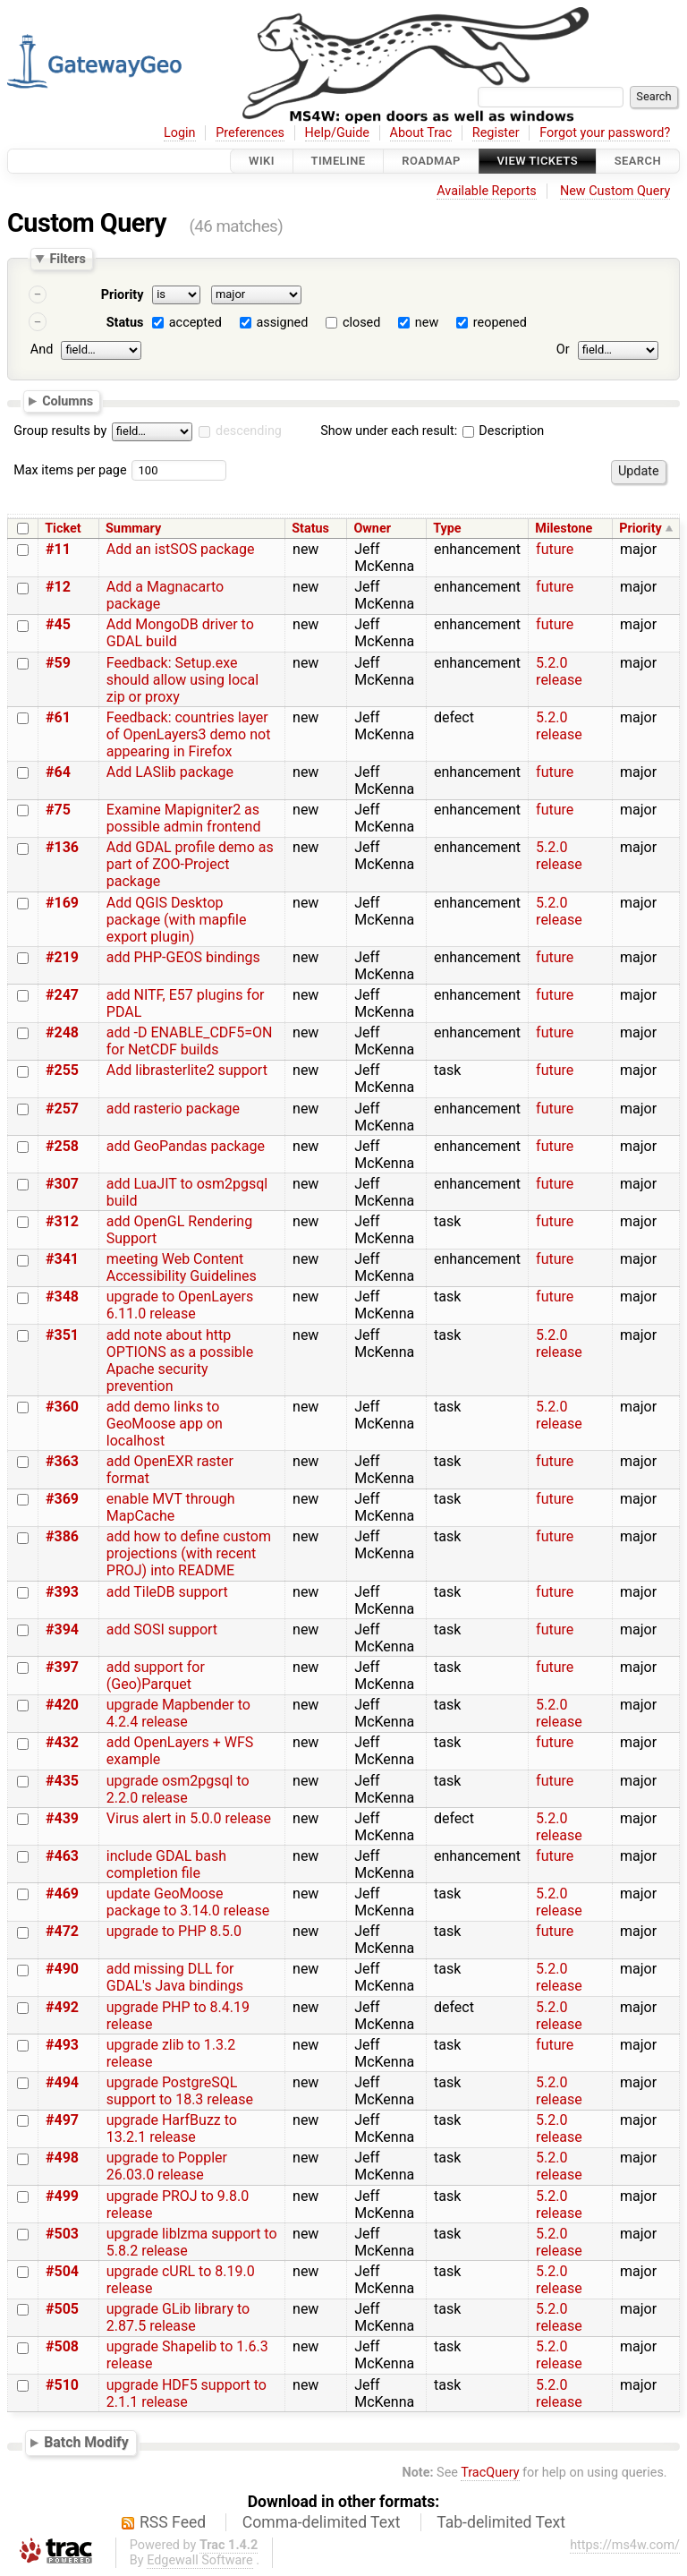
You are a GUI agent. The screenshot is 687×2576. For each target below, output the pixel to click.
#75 (58, 809)
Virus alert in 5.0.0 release (188, 1818)
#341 (62, 1258)
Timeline (338, 160)
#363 (62, 1461)
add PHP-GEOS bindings (183, 957)
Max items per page (69, 470)
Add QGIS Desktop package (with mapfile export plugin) (176, 919)
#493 (62, 2044)
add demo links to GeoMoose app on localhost (164, 1423)
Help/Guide (337, 133)
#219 (62, 957)
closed (361, 322)
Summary (133, 528)
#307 (62, 1183)
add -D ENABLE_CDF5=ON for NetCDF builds (189, 1041)
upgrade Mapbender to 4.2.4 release (178, 1713)
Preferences (250, 133)
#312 (62, 1221)
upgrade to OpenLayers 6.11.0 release (179, 1305)
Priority (122, 295)
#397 (62, 1667)
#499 (62, 2196)
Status (125, 322)
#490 (62, 1968)
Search (638, 160)
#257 (62, 1108)
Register (496, 133)
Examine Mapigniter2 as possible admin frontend (183, 818)
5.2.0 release (559, 671)
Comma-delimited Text (321, 2522)
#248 (62, 1032)
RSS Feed (173, 2522)
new (426, 322)
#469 (62, 1893)
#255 (62, 1070)
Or (563, 349)
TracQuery (490, 2472)
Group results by (59, 431)
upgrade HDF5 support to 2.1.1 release (186, 2393)
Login (180, 133)
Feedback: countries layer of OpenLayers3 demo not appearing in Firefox (188, 734)
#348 (62, 1296)
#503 (62, 2233)
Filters (67, 259)
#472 (62, 1931)
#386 (62, 1536)
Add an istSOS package (180, 549)
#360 (62, 1406)
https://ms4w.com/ (625, 2545)
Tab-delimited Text (501, 2522)
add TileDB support (167, 1591)
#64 (58, 771)
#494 (62, 2082)
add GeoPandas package (185, 1146)
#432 (62, 1742)
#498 (62, 2157)
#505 (62, 2308)
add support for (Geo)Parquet (155, 1676)
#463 (62, 1855)
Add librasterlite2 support (186, 1070)
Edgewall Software (200, 2560)
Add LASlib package (169, 771)
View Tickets (537, 160)
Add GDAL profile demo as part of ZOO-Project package (190, 864)
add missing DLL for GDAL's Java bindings (174, 1977)
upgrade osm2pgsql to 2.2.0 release (178, 1789)
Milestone (563, 528)
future (554, 549)
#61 (58, 717)
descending (249, 431)
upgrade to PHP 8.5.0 (174, 1931)
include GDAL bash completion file (166, 1864)
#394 (62, 1629)
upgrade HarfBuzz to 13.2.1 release (171, 2128)
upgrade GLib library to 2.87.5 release (178, 2317)
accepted (195, 322)
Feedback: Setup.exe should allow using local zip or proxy (182, 679)
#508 (62, 2346)
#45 (58, 624)
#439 (62, 1818)
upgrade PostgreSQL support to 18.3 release (179, 2091)
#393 (62, 1591)
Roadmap (431, 160)
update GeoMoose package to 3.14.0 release (187, 1902)
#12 (58, 586)
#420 (62, 1704)
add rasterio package (173, 1108)
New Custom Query (615, 191)
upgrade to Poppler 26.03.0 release (166, 2166)
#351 (62, 1334)
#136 (62, 847)
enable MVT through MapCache (170, 1507)
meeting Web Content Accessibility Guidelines (181, 1267)
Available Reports (487, 191)
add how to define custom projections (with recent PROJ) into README (188, 1553)
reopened (500, 322)
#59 (58, 662)
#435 (62, 1780)
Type (447, 528)
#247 (62, 994)
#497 (62, 2119)
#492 (62, 2007)
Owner (372, 528)
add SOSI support (161, 1629)
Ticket (63, 528)
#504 (62, 2271)
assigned (282, 322)
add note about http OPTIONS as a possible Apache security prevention (179, 1360)
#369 (62, 1498)
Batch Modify (86, 2442)
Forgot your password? (604, 133)
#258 (62, 1146)
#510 (62, 2384)
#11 (58, 549)
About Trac (421, 133)
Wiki (262, 160)
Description (503, 431)
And (41, 349)
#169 (62, 902)
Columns (67, 400)
